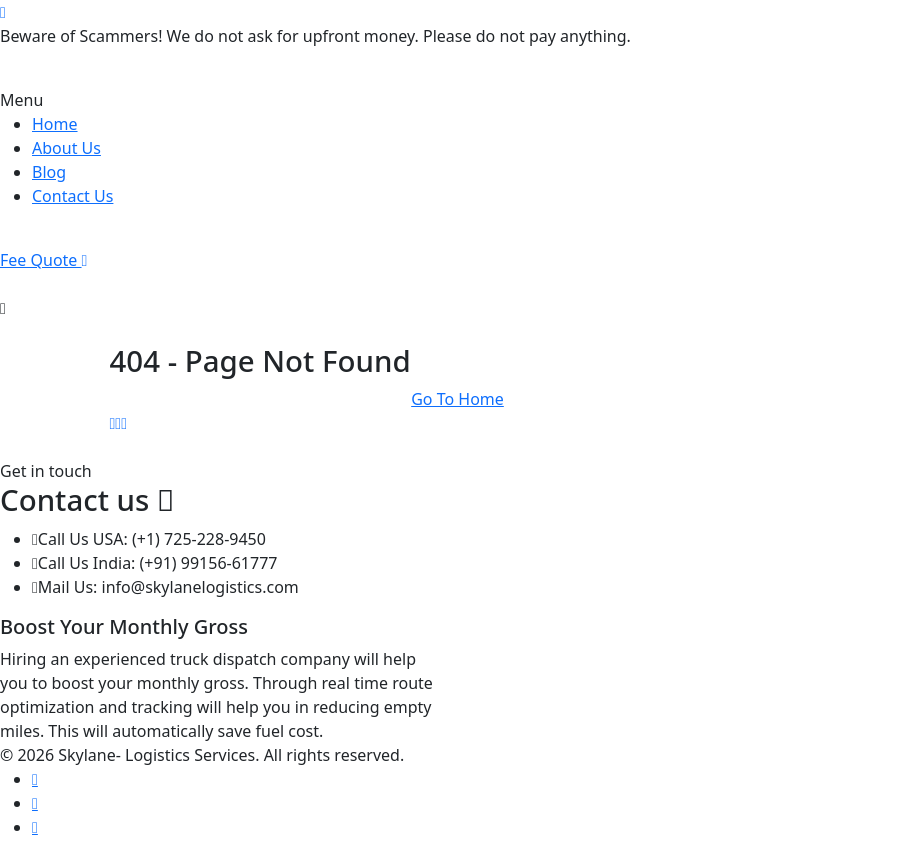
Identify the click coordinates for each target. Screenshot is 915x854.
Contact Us (72, 196)
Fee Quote (43, 260)
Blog (49, 172)
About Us (66, 148)
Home (55, 124)
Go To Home (457, 399)
